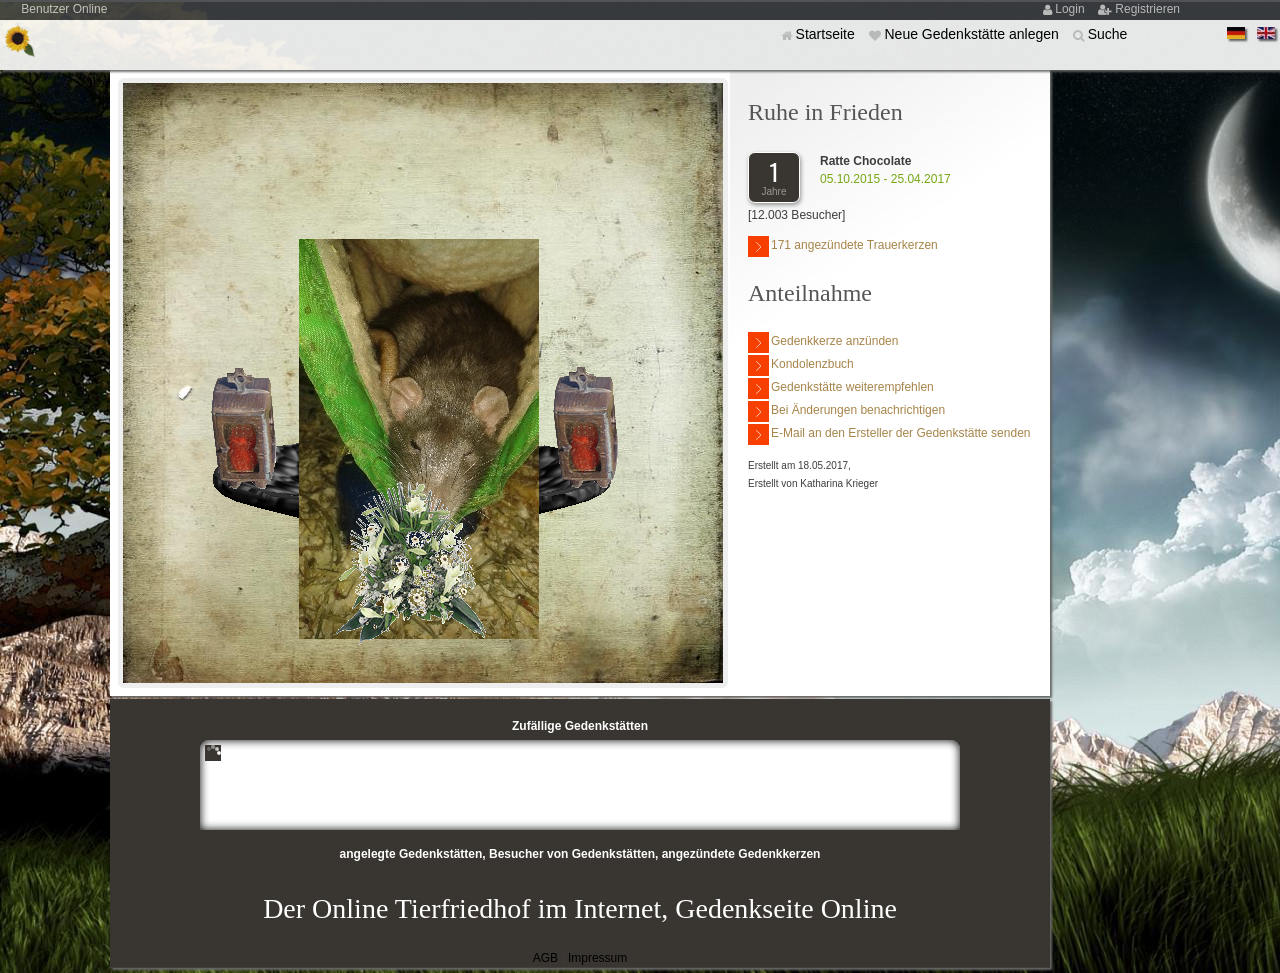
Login (1071, 9)
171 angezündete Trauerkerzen (843, 246)
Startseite (827, 34)
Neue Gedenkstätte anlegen (973, 34)
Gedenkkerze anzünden (823, 342)
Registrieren (1147, 9)
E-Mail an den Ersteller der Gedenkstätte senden (889, 434)
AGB (545, 958)
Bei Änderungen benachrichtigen (846, 411)
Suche (1108, 34)
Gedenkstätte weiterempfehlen (841, 388)
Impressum (597, 958)
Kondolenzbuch (801, 365)
